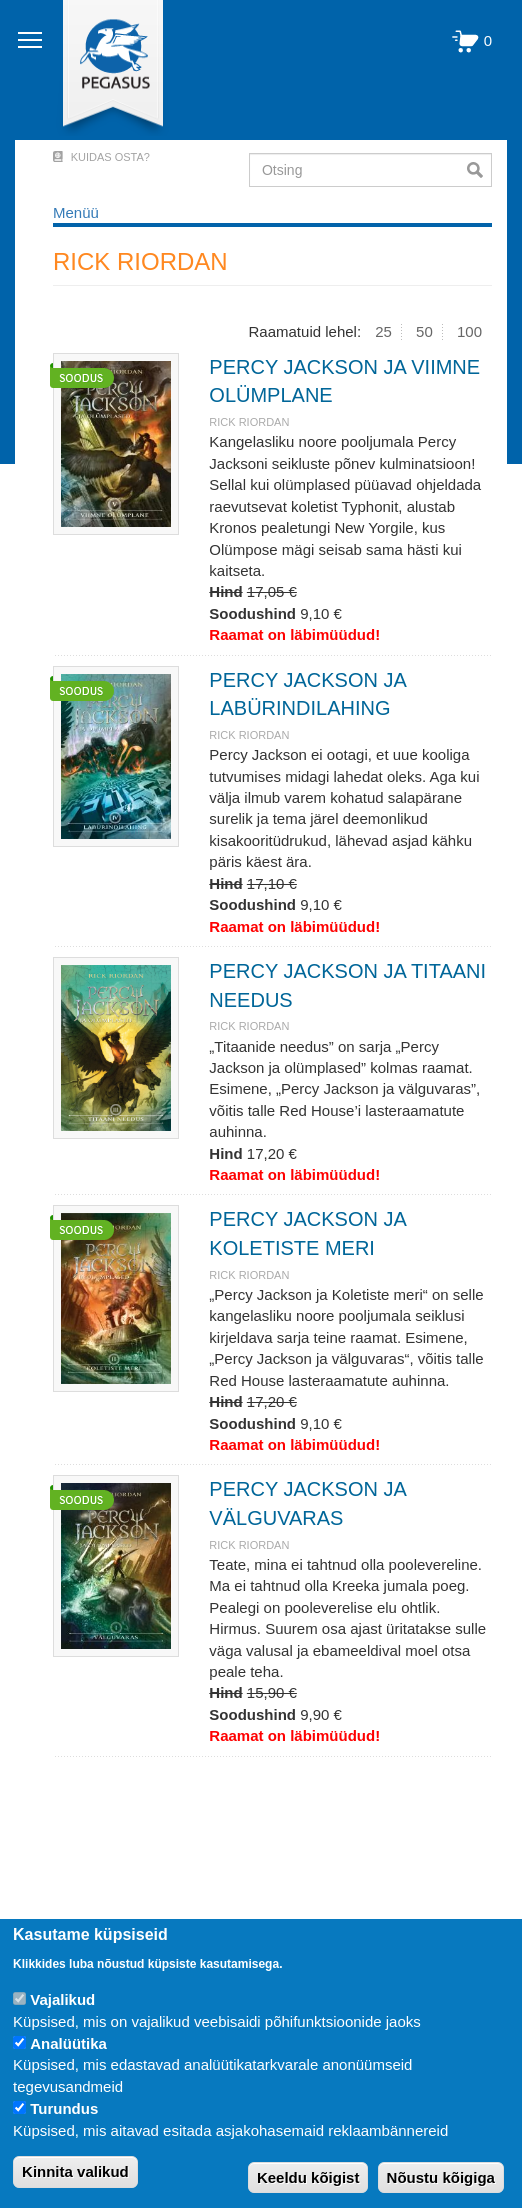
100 (469, 331)
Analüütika (68, 2043)
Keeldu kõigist (308, 2177)
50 (424, 331)
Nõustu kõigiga (441, 2177)
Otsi (479, 170)
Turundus (64, 2108)
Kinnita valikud (75, 2171)
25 (383, 331)
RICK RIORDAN (249, 422)
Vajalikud (62, 1999)
